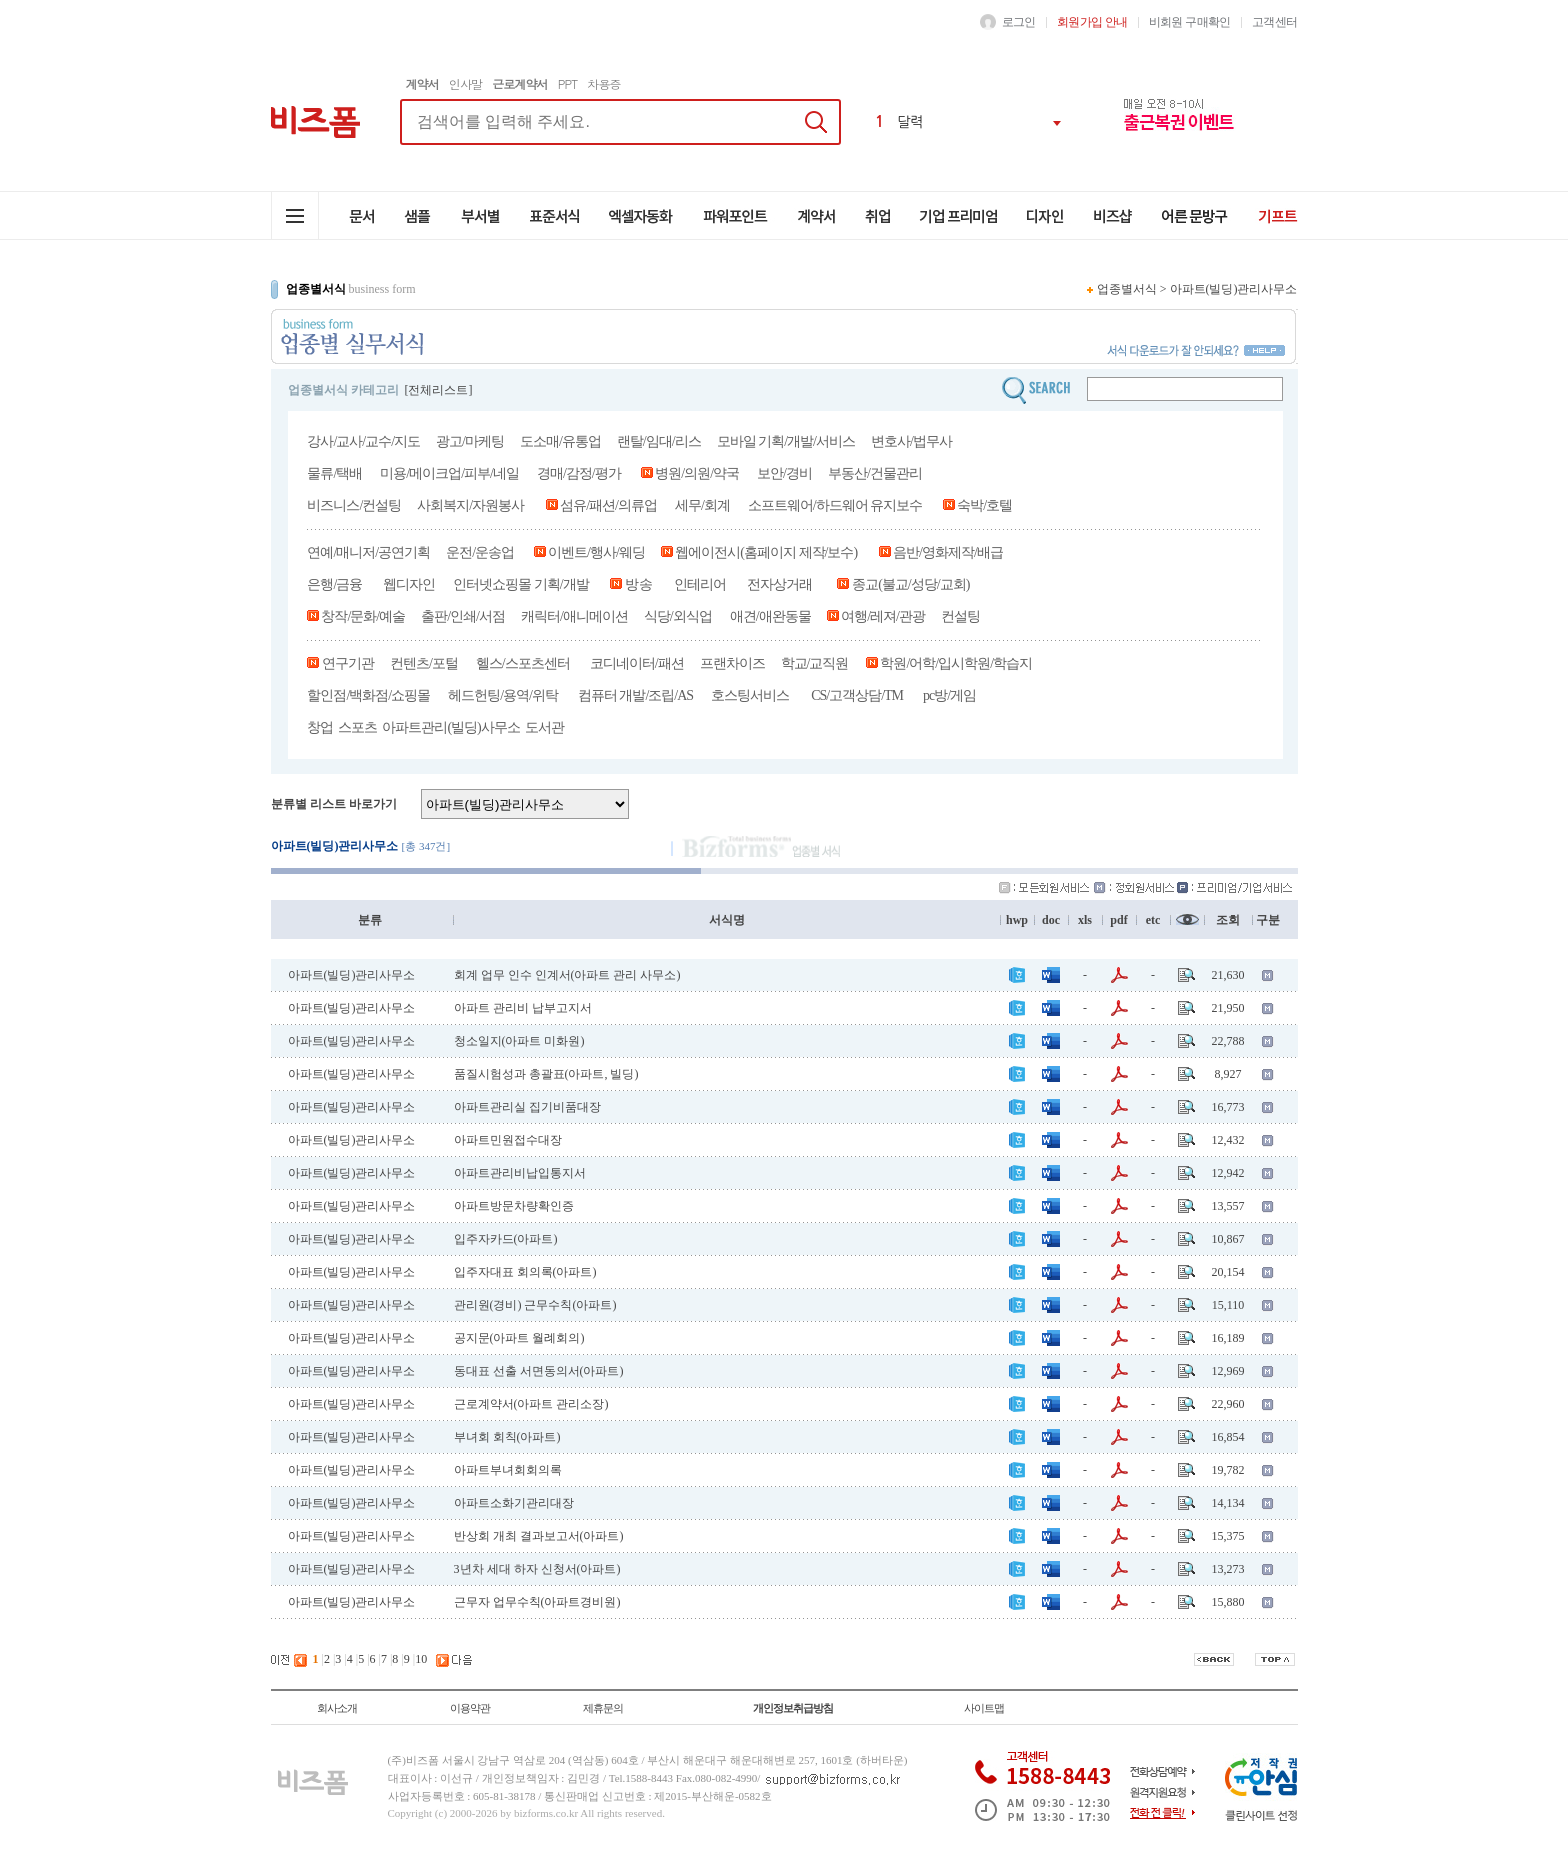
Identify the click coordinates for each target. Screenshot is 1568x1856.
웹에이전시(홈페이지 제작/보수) (766, 552)
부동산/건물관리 (875, 473)
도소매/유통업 (560, 441)
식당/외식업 (678, 616)
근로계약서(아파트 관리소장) (531, 1404)
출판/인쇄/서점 (463, 616)
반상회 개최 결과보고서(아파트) (539, 1536)
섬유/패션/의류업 (608, 505)
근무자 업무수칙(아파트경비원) (537, 1602)
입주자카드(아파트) (506, 1239)
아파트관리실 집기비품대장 (527, 1107)
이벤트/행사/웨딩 (596, 552)
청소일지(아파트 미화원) (519, 1041)
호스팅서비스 (750, 695)
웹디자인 (409, 584)
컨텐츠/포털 (424, 663)
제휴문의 (603, 1708)
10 (421, 1659)
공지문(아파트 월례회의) (519, 1338)
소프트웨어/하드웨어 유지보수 (835, 505)
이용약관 (470, 1708)
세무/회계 (702, 505)
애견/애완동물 (770, 616)
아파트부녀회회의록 (508, 1470)
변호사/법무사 (911, 441)
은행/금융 (334, 584)
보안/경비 (784, 473)
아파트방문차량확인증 (514, 1206)
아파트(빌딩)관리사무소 (1234, 289)
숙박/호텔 (983, 505)
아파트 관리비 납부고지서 (523, 1008)
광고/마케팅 (470, 441)
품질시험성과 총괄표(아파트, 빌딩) (546, 1074)
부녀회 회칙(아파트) (507, 1437)
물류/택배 (334, 473)
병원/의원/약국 (697, 473)
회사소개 (337, 1708)
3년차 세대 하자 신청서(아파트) (537, 1569)
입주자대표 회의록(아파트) (525, 1272)
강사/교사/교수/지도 (363, 441)
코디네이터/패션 (637, 663)
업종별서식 (1127, 289)
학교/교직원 (815, 663)
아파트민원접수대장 (508, 1140)
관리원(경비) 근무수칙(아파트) (535, 1305)
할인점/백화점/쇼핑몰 (368, 695)
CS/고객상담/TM (857, 695)
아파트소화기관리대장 (514, 1503)
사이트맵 (984, 1708)
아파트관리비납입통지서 (520, 1173)
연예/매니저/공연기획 (368, 552)
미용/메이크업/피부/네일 (449, 473)
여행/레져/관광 (883, 616)
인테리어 (700, 584)
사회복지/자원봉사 (470, 505)
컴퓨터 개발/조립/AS (635, 695)
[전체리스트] (439, 390)
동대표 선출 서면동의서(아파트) (539, 1371)
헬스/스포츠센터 (523, 663)
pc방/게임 (951, 695)
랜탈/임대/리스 (659, 441)
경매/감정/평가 (579, 473)
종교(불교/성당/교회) (910, 584)
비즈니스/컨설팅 (354, 505)
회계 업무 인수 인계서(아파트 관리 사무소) (567, 975)
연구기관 (346, 663)
